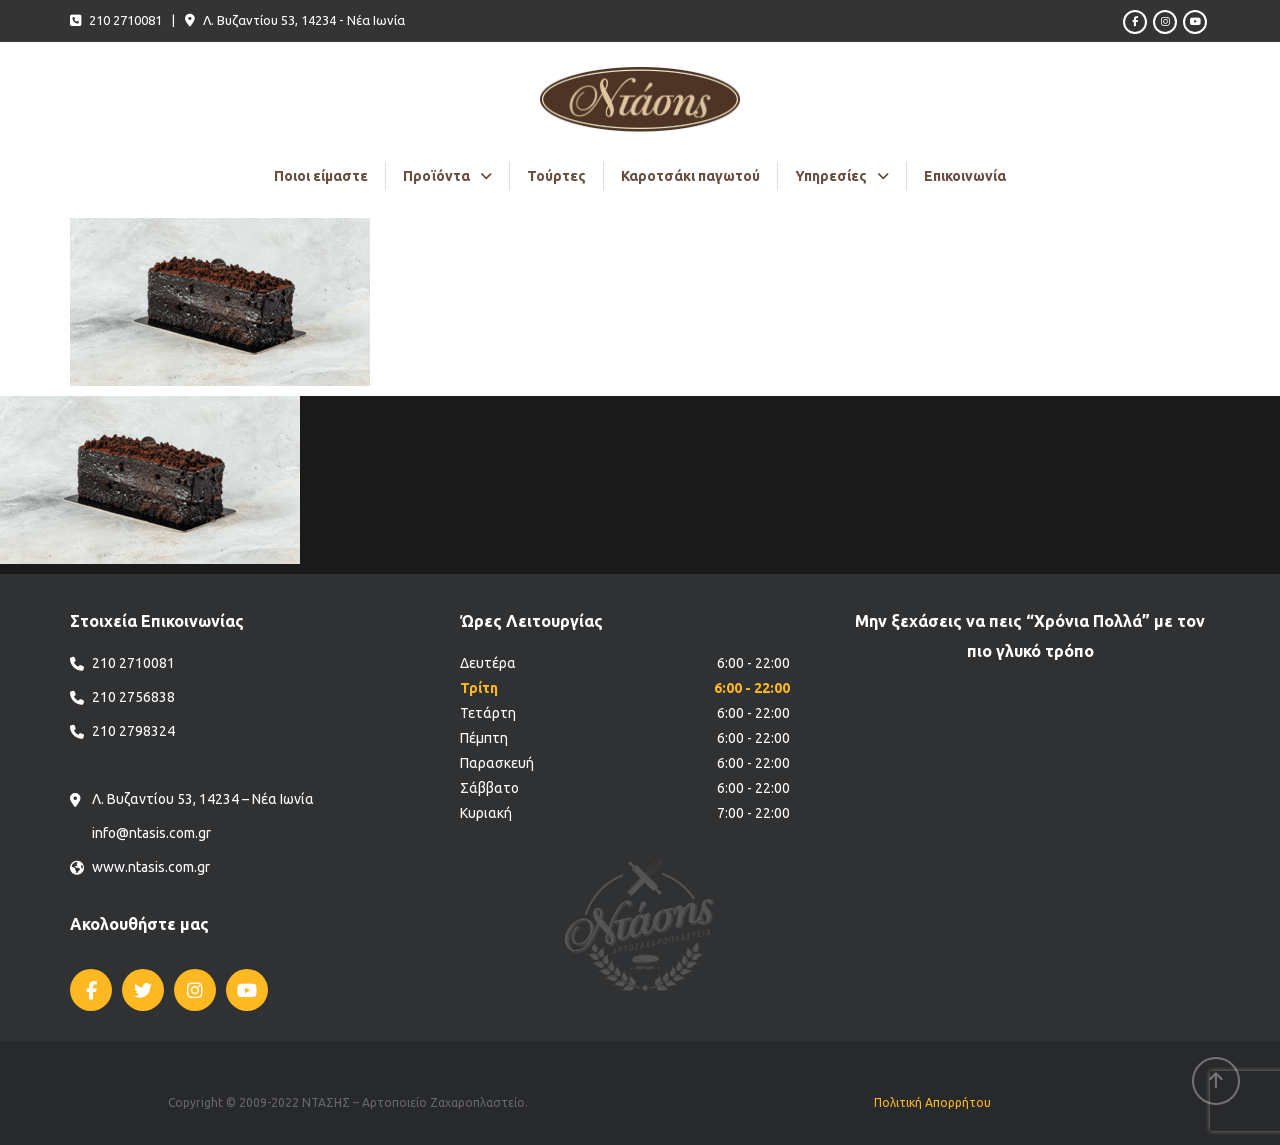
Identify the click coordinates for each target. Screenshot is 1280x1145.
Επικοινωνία (965, 176)
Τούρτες (556, 176)
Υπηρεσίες (831, 176)
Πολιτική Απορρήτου (932, 1102)
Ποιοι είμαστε (321, 176)
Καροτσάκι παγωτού (690, 176)
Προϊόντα (436, 176)
